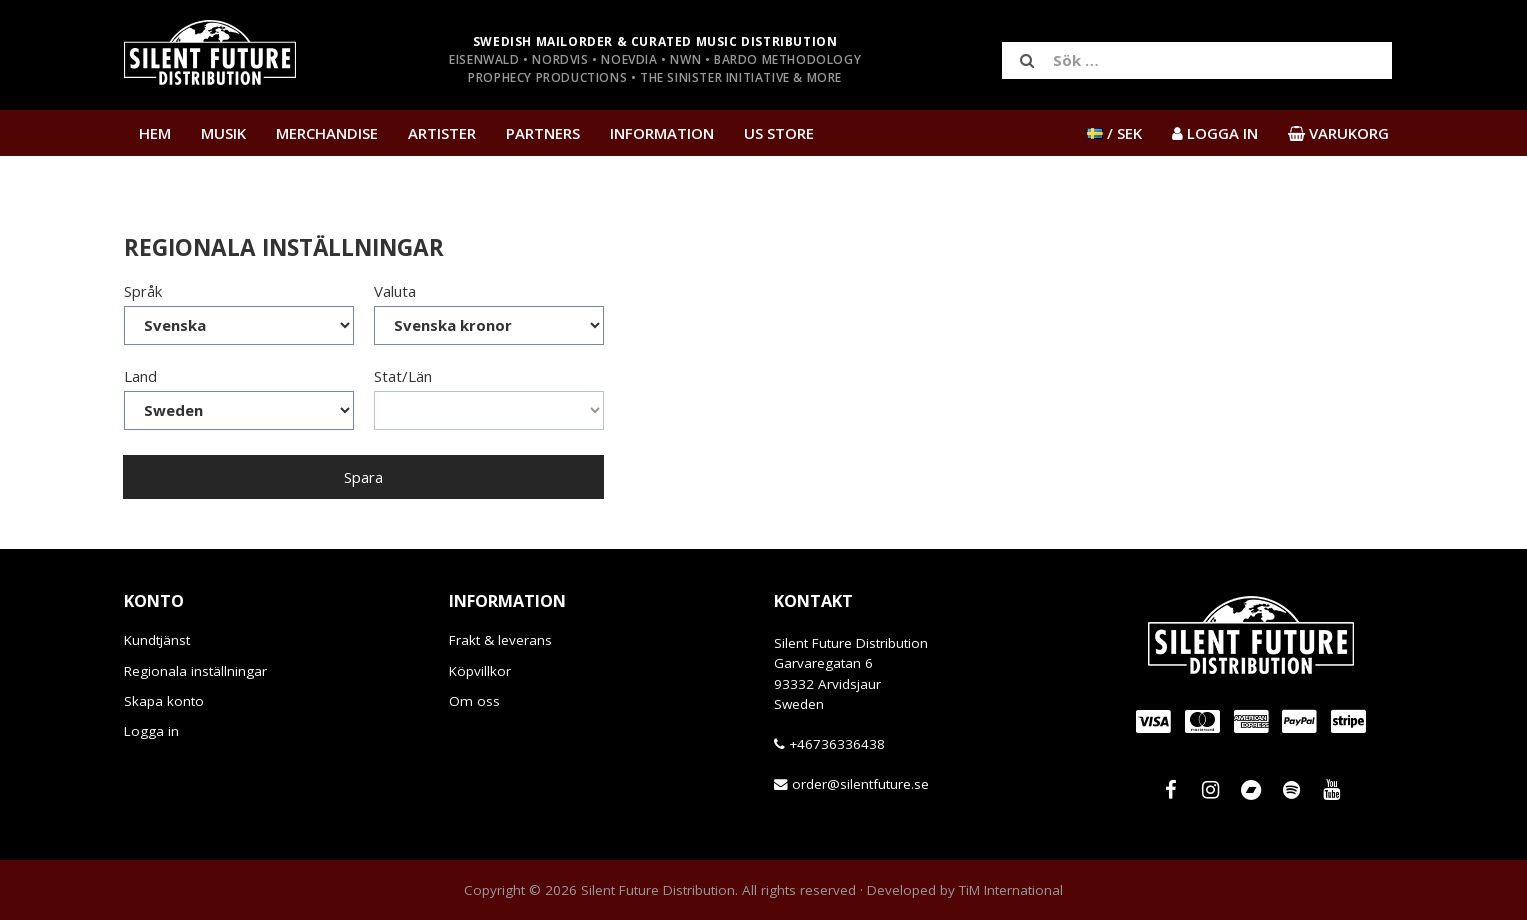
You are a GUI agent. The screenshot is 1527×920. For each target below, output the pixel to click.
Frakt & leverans (500, 640)
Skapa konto (164, 701)
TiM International (1011, 890)
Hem (155, 133)
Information (662, 133)
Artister (442, 133)
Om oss (474, 701)
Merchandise (327, 133)
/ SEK (1114, 133)
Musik (223, 133)
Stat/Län (403, 376)
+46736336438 (837, 744)
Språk (143, 291)
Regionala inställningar (195, 671)
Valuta (395, 291)
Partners (543, 133)
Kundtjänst (157, 640)
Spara (363, 477)
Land (140, 376)
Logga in (151, 731)
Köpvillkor (480, 671)
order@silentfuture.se (860, 784)
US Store (779, 133)
